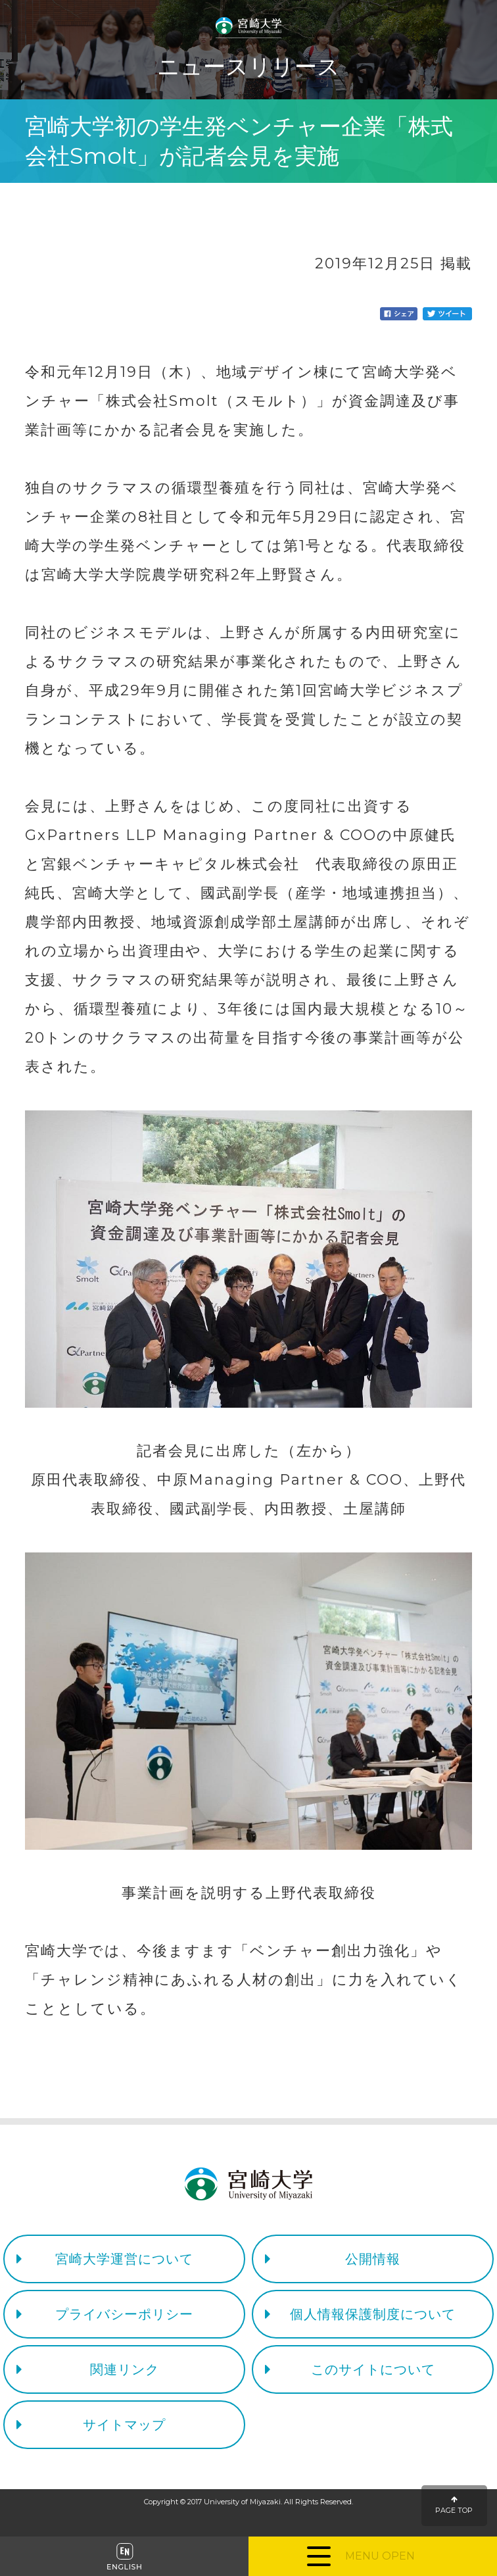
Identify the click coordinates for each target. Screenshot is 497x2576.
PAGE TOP (454, 2505)
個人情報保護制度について (373, 2314)
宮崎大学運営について (124, 2259)
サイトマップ (124, 2425)
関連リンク (124, 2369)
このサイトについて (373, 2369)
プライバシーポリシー (124, 2314)
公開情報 (372, 2259)
